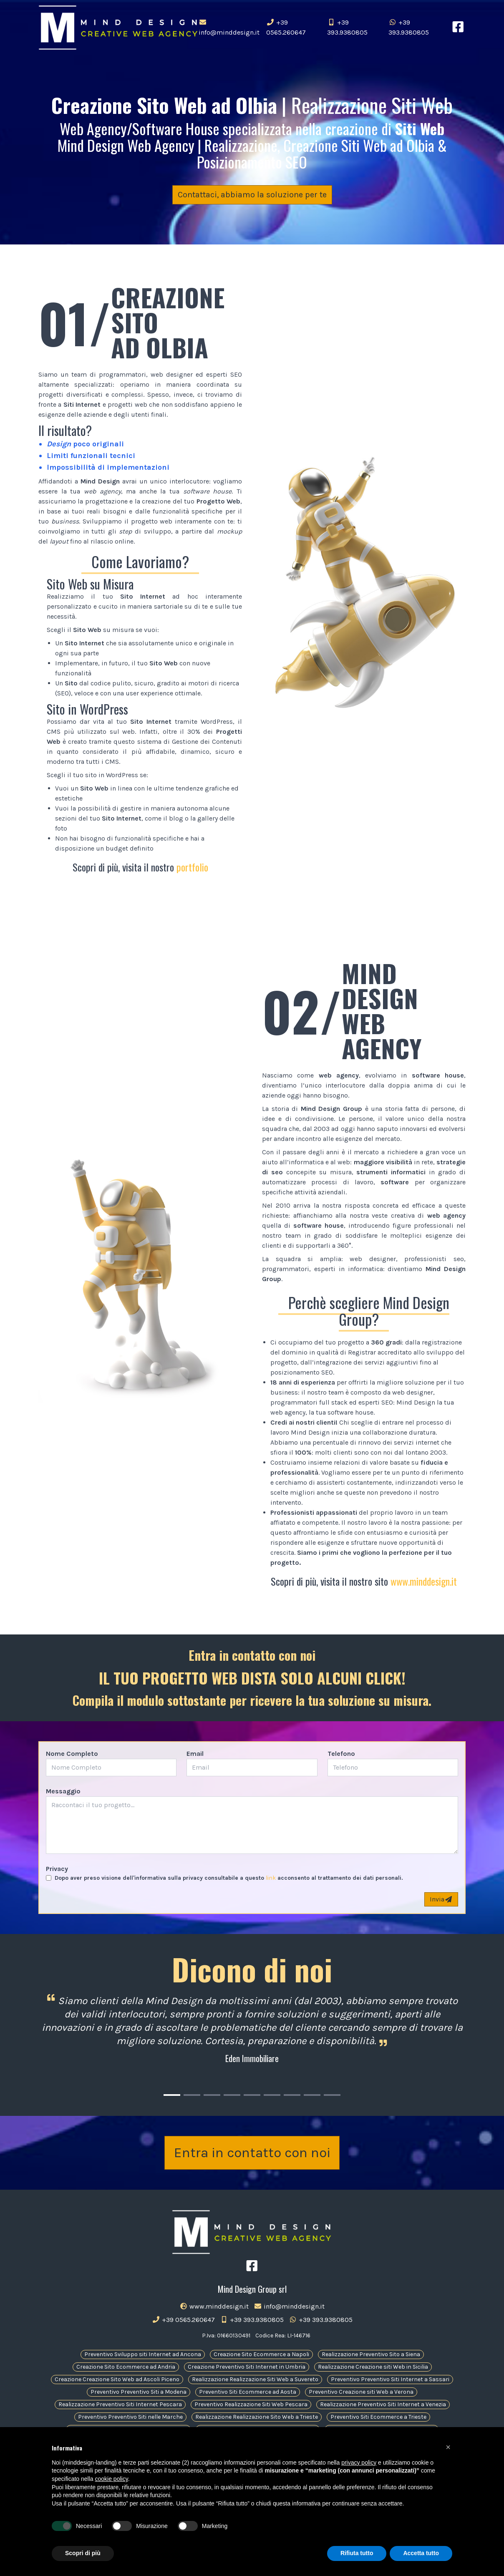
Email (195, 1754)
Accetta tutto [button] (421, 2553)
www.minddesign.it (424, 1581)
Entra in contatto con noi (252, 2154)
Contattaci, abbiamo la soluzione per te (252, 194)
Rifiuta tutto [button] (356, 2553)
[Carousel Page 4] (232, 2095)
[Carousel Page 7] (292, 2095)
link (271, 1877)
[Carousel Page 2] (192, 2095)
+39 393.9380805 (347, 27)
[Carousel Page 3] (212, 2095)
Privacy (57, 1869)
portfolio (192, 866)
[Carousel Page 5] (252, 2095)
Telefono (341, 1754)
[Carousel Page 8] (312, 2095)
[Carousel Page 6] (272, 2095)
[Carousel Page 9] (332, 2095)
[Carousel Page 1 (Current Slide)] (172, 2095)
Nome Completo (72, 1754)
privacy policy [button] (358, 2462)
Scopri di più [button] (83, 2553)
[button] (448, 2447)
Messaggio (63, 1791)
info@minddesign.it (229, 27)
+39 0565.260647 (286, 27)
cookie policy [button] (111, 2478)
